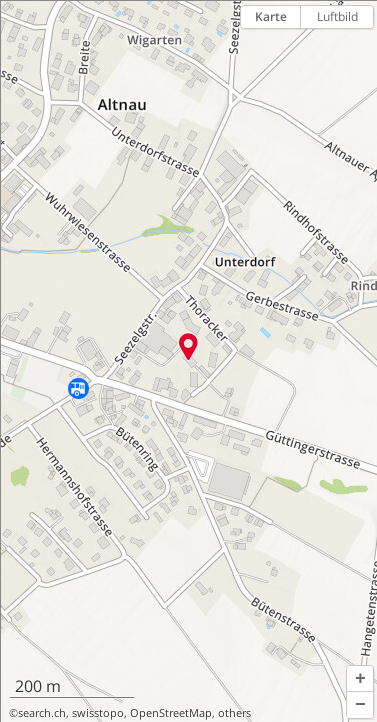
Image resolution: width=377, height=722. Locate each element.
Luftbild (337, 16)
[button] (360, 679)
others (234, 713)
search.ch (42, 713)
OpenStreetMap (171, 713)
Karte (271, 16)
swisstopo (98, 713)
